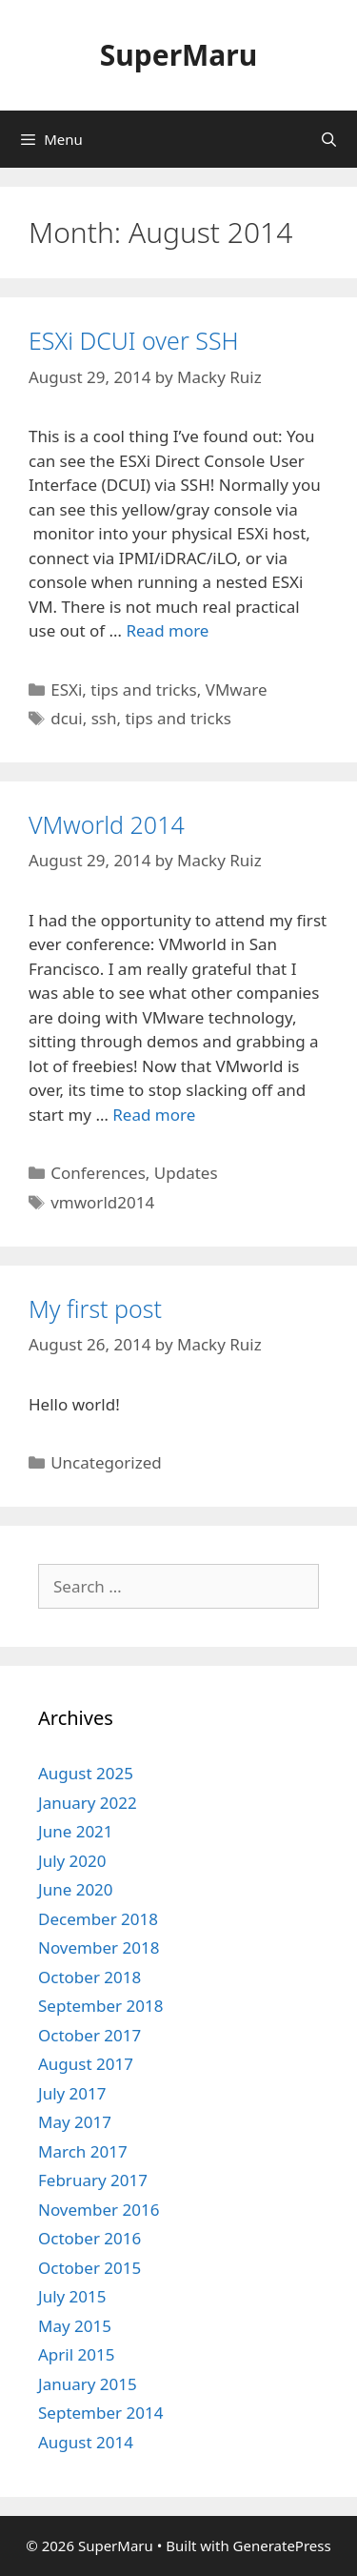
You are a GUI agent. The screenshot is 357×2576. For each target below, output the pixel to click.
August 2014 (85, 2442)
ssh (104, 718)
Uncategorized (106, 1462)
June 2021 (75, 1831)
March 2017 (83, 2151)
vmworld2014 (102, 1202)
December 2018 (98, 1919)
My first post (95, 1308)
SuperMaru (178, 54)
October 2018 (89, 1977)
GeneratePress (282, 2545)
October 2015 (89, 2268)
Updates (186, 1173)
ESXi (66, 689)
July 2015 (72, 2296)
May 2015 (74, 2326)
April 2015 (76, 2354)
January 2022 (87, 1803)
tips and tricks (143, 689)
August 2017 (85, 2064)
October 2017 (89, 2035)
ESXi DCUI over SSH (134, 340)
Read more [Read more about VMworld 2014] (153, 1115)
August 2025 (85, 1773)
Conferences (98, 1173)
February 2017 (93, 2180)
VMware (237, 689)
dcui (66, 718)
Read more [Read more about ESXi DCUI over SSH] (167, 630)
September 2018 (100, 2006)
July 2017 (72, 2093)
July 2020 (72, 1861)
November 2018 (98, 1947)
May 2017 (74, 2122)
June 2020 (75, 1889)
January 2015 (87, 2384)
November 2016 (98, 2210)
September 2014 (100, 2413)
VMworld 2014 (107, 824)
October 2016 (89, 2238)
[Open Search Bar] (329, 139)
